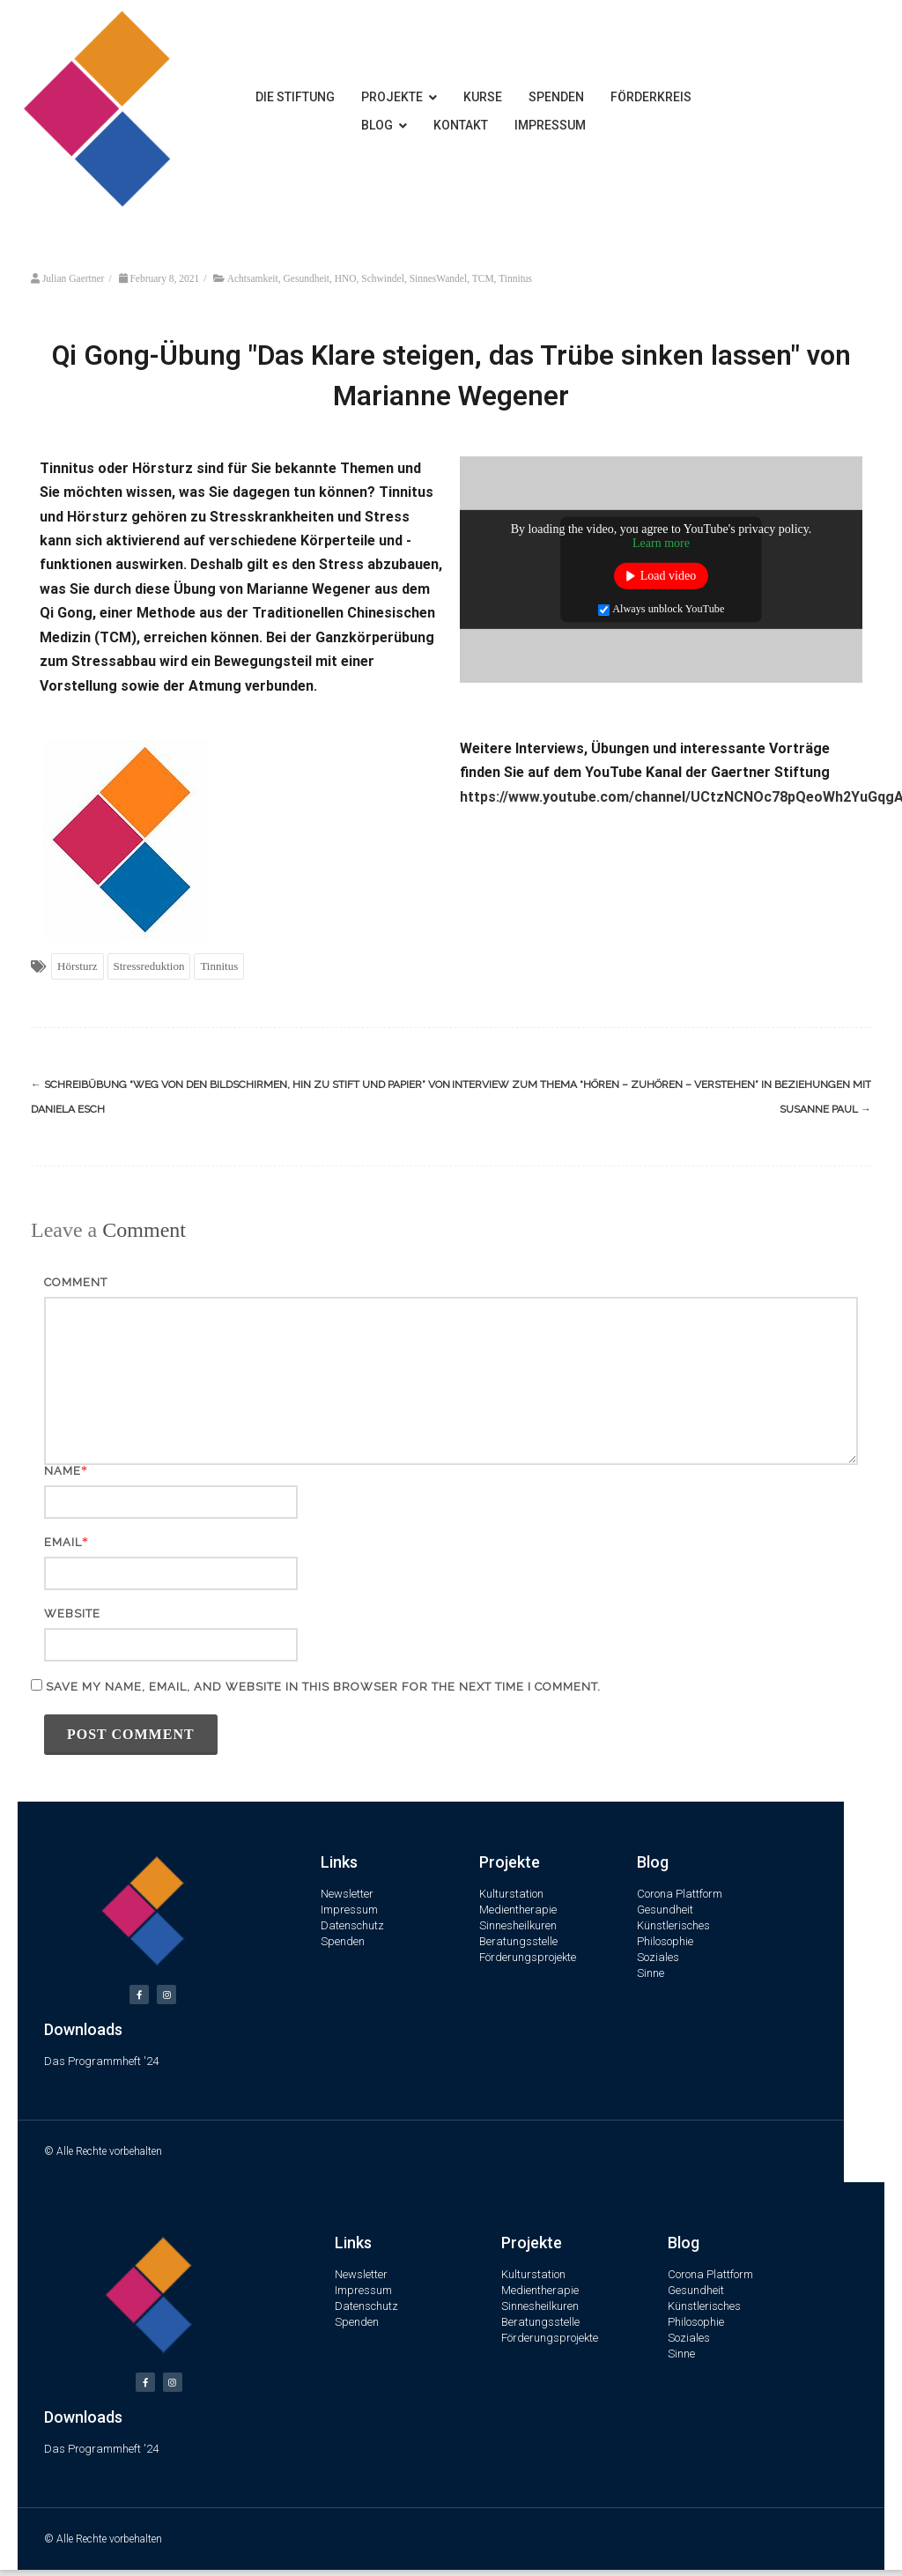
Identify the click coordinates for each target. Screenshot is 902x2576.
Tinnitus (515, 278)
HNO (346, 278)
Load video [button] (668, 575)
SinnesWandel (439, 278)
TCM (483, 278)
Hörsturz (77, 966)
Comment (75, 1282)
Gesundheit (306, 278)
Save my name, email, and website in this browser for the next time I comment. (323, 1686)
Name (62, 1471)
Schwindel (382, 278)
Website (72, 1613)
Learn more (661, 543)
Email (63, 1542)
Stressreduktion (149, 966)
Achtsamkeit (252, 278)
